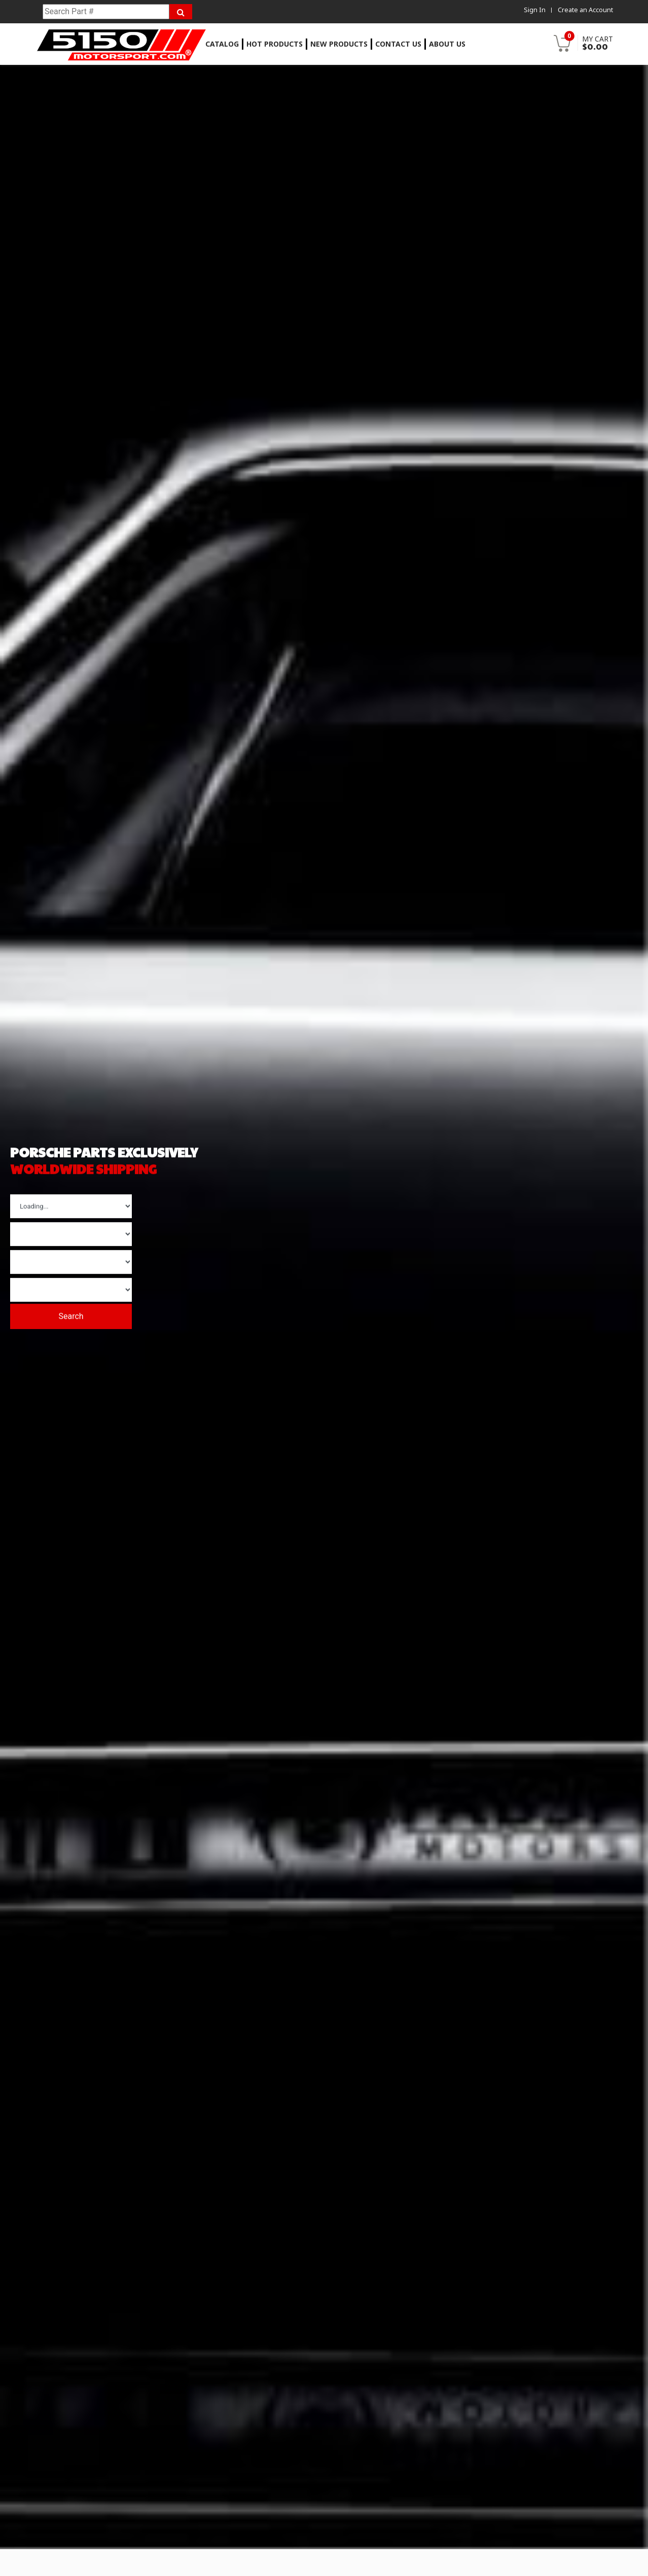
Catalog (222, 44)
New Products (339, 44)
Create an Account (585, 9)
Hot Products (274, 44)
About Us (447, 44)
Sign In (534, 9)
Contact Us (398, 44)
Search (79, 1313)
